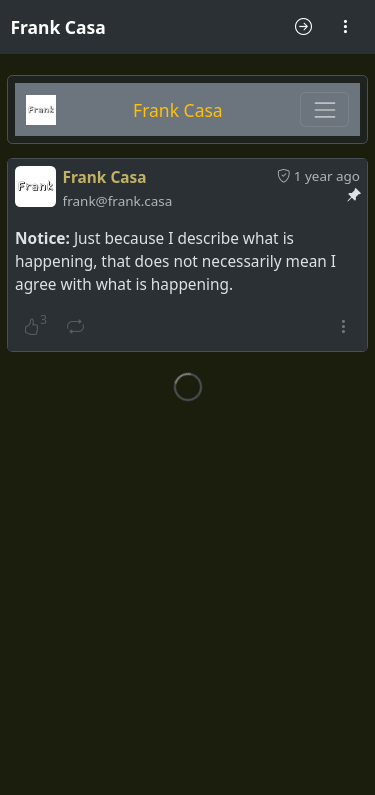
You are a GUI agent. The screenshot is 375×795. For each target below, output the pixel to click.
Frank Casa (58, 27)
